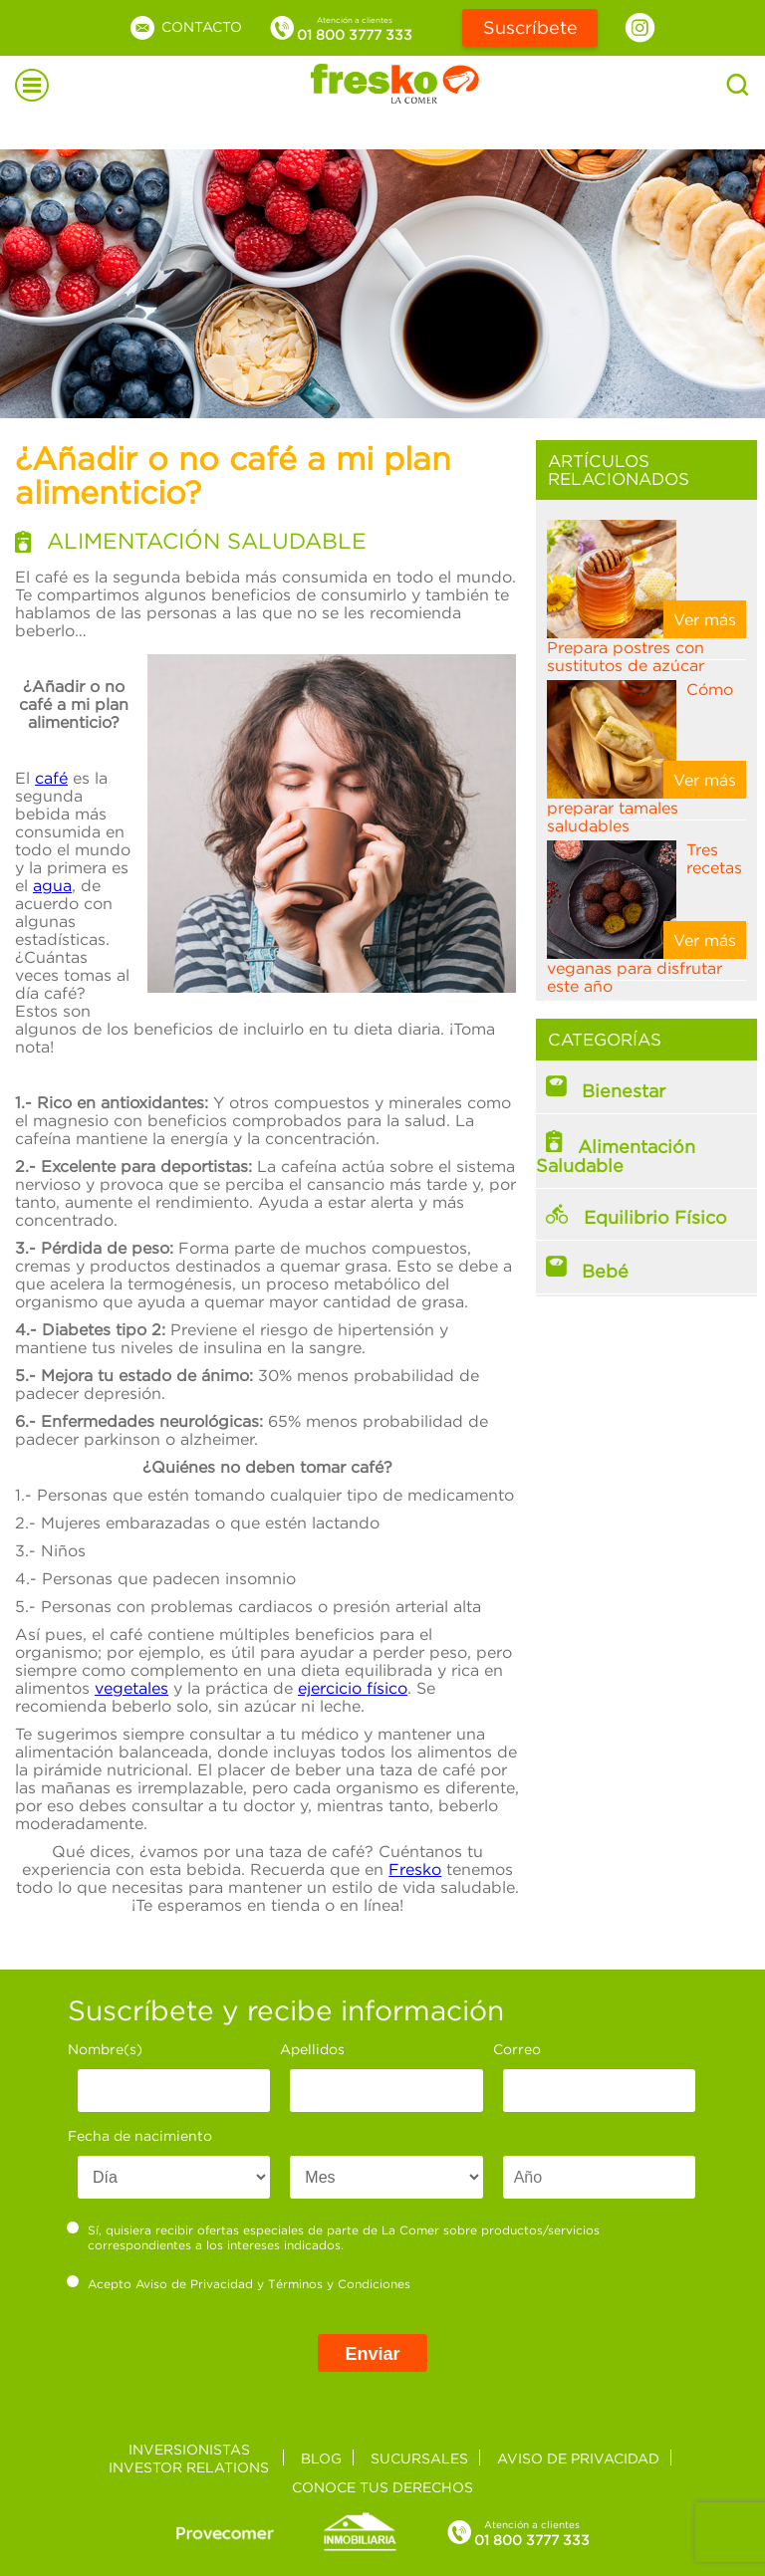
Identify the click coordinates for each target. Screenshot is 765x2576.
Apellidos (312, 2048)
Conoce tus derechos (382, 2486)
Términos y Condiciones (339, 2283)
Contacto (185, 26)
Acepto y (239, 2283)
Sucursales (419, 2458)
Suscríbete (530, 27)
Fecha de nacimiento (140, 2135)
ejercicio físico (352, 1688)
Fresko (414, 1869)
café (51, 778)
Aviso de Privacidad (194, 2283)
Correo (517, 2048)
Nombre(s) (105, 2048)
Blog (321, 2458)
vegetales (131, 1688)
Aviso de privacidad (578, 2458)
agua (52, 885)
